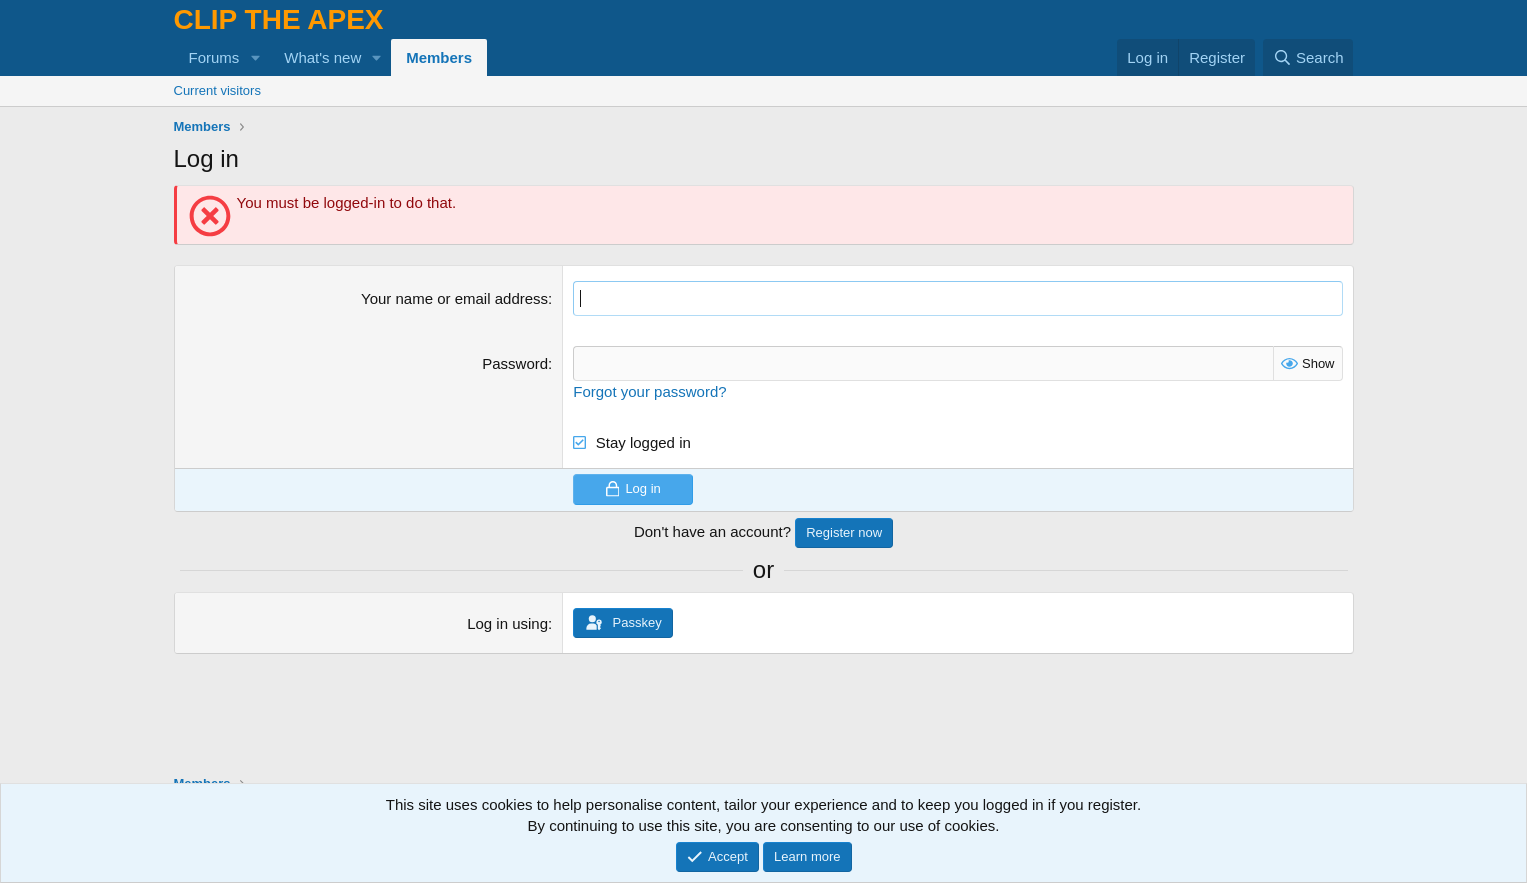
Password (515, 363)
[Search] (1308, 57)
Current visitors (217, 90)
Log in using (507, 623)
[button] (255, 57)
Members (439, 57)
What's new (322, 57)
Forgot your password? (649, 391)
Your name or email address (454, 298)
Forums (214, 57)
